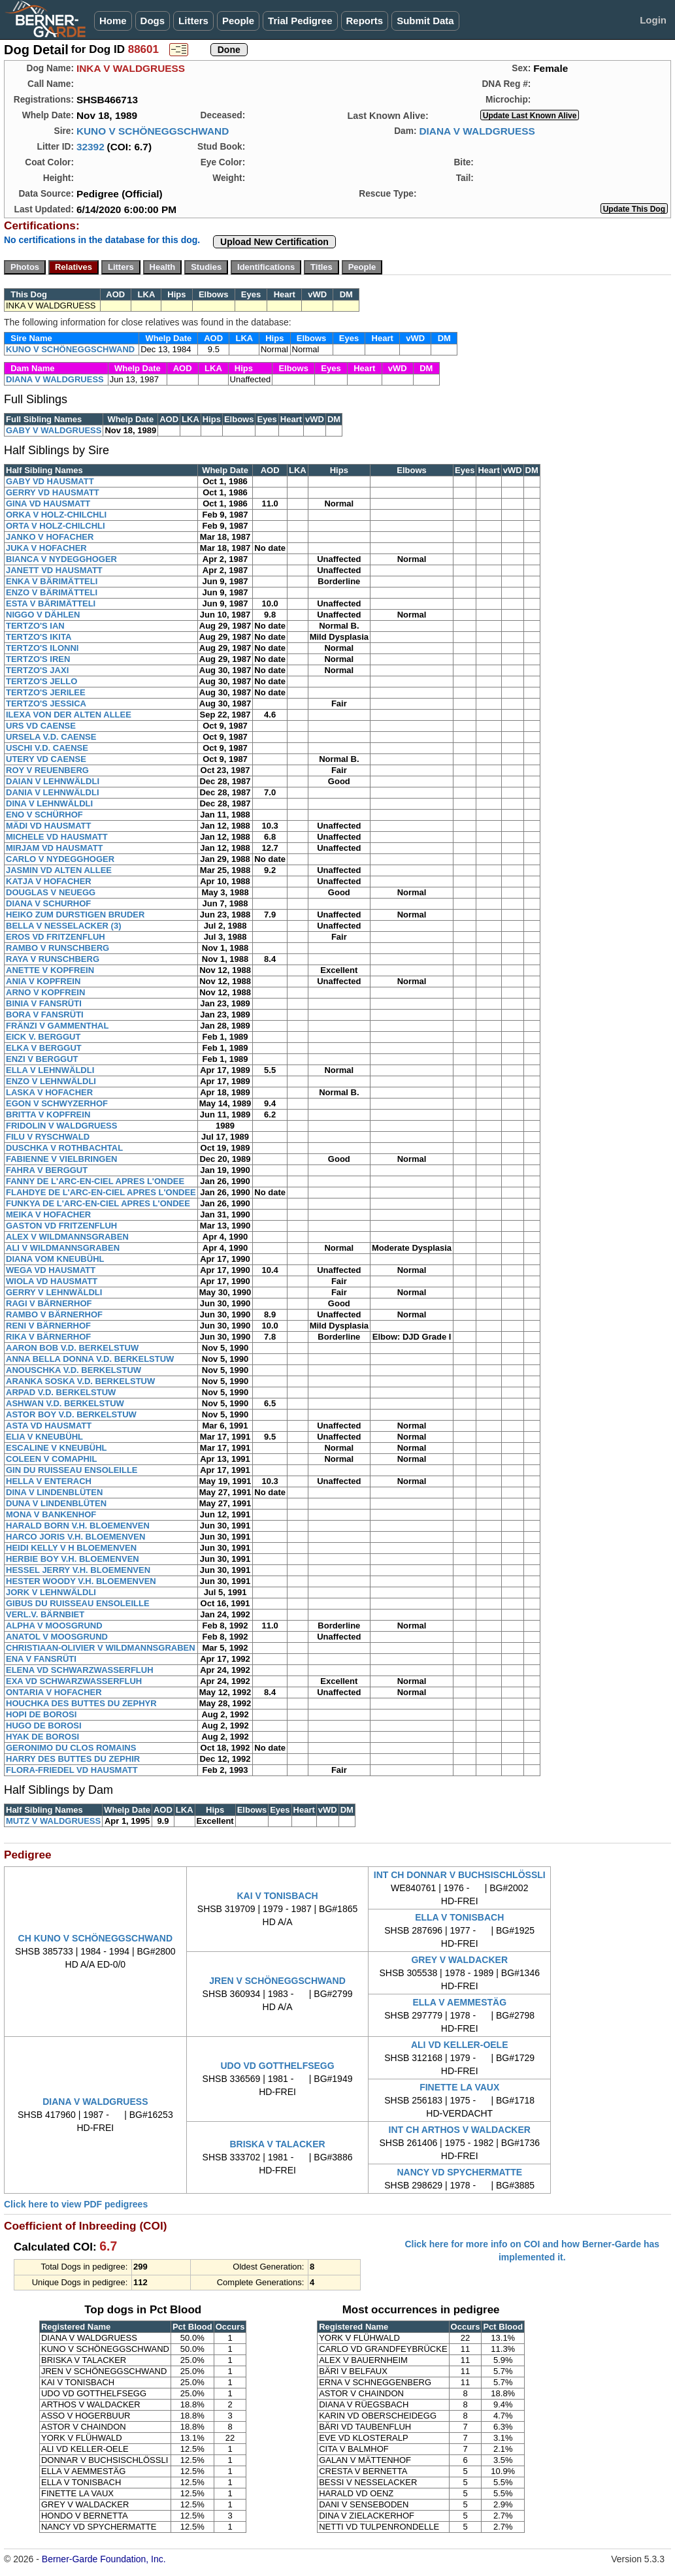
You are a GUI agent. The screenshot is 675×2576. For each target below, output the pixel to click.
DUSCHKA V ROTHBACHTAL (64, 1148)
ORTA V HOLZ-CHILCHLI (55, 526)
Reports (365, 20)
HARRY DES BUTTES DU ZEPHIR (73, 1759)
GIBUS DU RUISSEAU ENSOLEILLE (78, 1603)
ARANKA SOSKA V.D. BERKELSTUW (80, 1381)
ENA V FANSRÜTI (41, 1659)
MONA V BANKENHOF (51, 1514)
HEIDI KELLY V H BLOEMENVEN (71, 1548)
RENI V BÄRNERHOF (48, 1325)
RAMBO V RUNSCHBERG (57, 948)
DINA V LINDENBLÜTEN (54, 1492)
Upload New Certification (274, 242)
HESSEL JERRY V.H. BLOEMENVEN (78, 1570)
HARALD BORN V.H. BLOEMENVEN (78, 1525)
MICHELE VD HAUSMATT (57, 837)
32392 (90, 146)
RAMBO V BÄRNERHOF (54, 1314)
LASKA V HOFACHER (49, 1092)
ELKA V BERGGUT (44, 1048)
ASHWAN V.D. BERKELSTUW (65, 1403)
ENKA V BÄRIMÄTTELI (51, 581)
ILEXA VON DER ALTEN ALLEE (68, 714)
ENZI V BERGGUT (42, 1059)
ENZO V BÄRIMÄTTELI (51, 592)
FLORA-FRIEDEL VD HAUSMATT (72, 1770)
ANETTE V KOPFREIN (50, 970)
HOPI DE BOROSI (41, 1714)
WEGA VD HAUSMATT (50, 1270)
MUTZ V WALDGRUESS (53, 1821)
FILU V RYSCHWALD (48, 1137)
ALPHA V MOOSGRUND (54, 1625)
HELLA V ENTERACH (48, 1481)
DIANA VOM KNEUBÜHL (55, 1259)
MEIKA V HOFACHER (48, 1214)
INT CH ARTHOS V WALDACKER (460, 2129)
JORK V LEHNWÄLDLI (51, 1592)
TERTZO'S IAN (35, 626)
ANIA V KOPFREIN (43, 981)
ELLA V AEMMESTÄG (459, 2002)
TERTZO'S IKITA (38, 637)
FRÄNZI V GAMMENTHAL (57, 1026)
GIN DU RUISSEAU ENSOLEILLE (72, 1470)
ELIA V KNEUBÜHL (44, 1437)
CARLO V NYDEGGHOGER (60, 859)
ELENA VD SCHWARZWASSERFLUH (80, 1670)
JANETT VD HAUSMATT (54, 570)
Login (653, 19)
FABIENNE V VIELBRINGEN (61, 1159)
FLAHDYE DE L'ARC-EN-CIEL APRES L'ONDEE (101, 1192)
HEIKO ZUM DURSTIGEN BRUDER (75, 914)
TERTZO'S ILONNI (42, 648)
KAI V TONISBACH (277, 1896)
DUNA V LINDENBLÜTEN (56, 1503)
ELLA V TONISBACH (459, 1917)
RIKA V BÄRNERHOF (48, 1337)
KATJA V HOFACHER (48, 881)
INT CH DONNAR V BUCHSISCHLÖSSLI (460, 1875)
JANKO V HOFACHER (49, 537)
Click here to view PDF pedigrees (76, 2204)
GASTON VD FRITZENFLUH (61, 1225)
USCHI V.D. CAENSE (47, 748)
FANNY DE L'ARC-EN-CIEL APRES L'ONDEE (95, 1181)
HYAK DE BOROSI (42, 1737)
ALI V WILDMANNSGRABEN (63, 1248)
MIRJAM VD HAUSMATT (54, 848)
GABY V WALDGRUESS (53, 430)
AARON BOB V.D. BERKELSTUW (72, 1348)
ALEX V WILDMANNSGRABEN (67, 1237)
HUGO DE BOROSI (44, 1725)
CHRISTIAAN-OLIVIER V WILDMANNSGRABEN (100, 1648)
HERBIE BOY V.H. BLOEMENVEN (72, 1559)
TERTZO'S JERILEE (46, 692)
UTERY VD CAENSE (46, 759)
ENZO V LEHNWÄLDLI (51, 1081)
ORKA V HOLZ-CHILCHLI (56, 515)
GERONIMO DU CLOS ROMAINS (71, 1748)
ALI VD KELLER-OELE (459, 2044)
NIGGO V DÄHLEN (43, 614)
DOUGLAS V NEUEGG (50, 892)
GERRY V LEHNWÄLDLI (54, 1292)
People (238, 20)
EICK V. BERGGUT (43, 1037)
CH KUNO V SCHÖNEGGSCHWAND (95, 1938)
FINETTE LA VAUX (459, 2087)
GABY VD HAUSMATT (50, 481)
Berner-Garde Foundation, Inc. (104, 2559)
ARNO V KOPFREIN (45, 992)
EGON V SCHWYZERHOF (57, 1103)
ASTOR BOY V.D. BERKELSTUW (71, 1414)
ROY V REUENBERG (47, 770)
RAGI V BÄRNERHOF (48, 1303)
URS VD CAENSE (41, 726)
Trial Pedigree (300, 20)
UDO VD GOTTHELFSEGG (277, 2065)
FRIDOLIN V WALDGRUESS (61, 1126)
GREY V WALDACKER (459, 1960)
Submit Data (425, 20)
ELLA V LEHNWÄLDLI (50, 1070)
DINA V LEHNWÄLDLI (49, 803)
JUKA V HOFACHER (46, 548)
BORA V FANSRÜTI (45, 1014)
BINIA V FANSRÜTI (44, 1003)
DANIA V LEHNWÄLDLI (52, 792)
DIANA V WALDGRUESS (477, 131)
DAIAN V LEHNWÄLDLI (52, 781)
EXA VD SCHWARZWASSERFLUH (74, 1681)
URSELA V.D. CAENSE (51, 737)
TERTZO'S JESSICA (46, 703)
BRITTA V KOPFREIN (48, 1114)
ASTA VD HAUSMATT (48, 1425)
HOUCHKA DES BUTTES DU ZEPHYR (81, 1703)
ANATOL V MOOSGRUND (57, 1637)
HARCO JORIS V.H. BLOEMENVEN (75, 1537)
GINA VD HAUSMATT (48, 503)
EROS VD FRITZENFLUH (55, 937)
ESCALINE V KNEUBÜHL (56, 1448)
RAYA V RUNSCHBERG (52, 959)
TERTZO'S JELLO (41, 681)
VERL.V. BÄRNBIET (45, 1614)
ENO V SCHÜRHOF (44, 814)
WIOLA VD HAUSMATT (51, 1281)
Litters (193, 20)
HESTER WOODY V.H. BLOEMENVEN (81, 1581)
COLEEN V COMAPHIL (51, 1459)
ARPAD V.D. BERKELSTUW (61, 1392)
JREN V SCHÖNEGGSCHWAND (277, 1980)
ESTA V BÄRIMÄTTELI (50, 603)
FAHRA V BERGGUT (47, 1170)
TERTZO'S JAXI (37, 670)
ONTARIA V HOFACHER (54, 1692)
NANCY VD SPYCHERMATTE (459, 2172)
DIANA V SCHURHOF (48, 903)
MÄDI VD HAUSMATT (48, 826)
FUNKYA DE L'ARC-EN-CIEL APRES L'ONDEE (98, 1203)
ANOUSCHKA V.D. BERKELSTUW (73, 1370)
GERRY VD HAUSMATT (52, 492)
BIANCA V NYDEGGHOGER (61, 559)
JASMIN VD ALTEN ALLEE (59, 870)
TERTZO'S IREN (38, 659)
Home (113, 20)
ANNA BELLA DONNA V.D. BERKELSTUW (90, 1359)
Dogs (152, 20)
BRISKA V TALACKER (277, 2144)
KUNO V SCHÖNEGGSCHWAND (152, 131)
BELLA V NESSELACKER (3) (63, 926)
